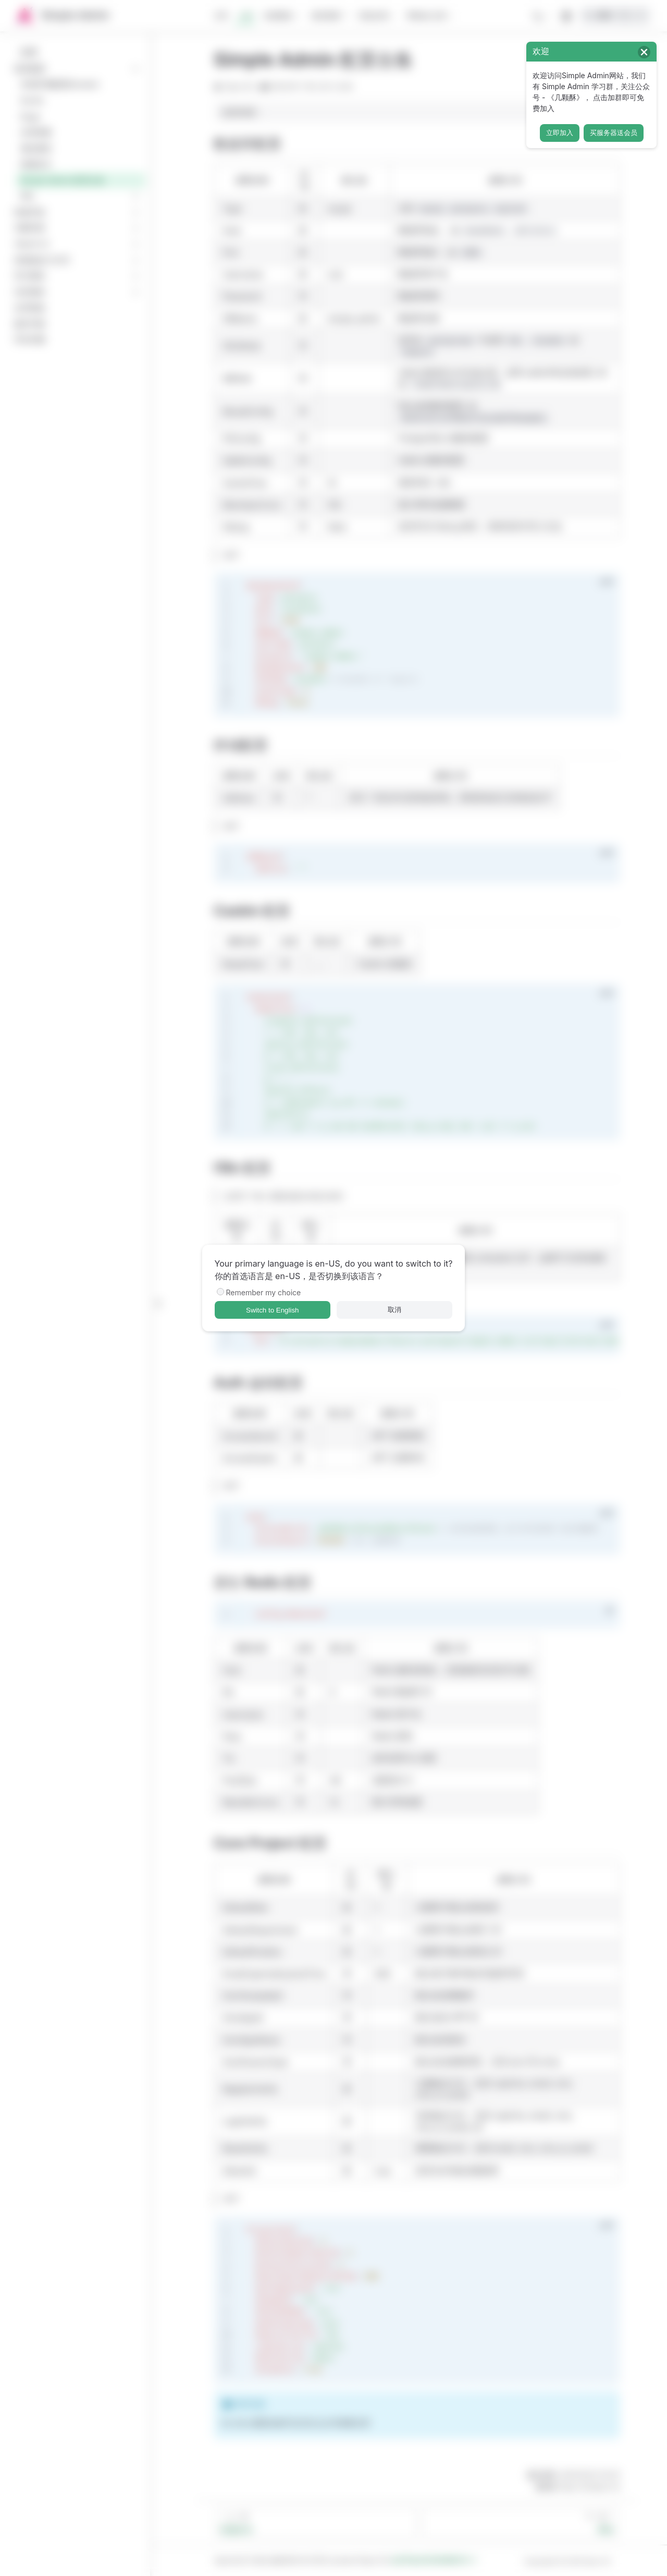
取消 (394, 1310)
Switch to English (272, 1310)
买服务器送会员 (613, 133)
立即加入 (559, 133)
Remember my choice (263, 1292)
